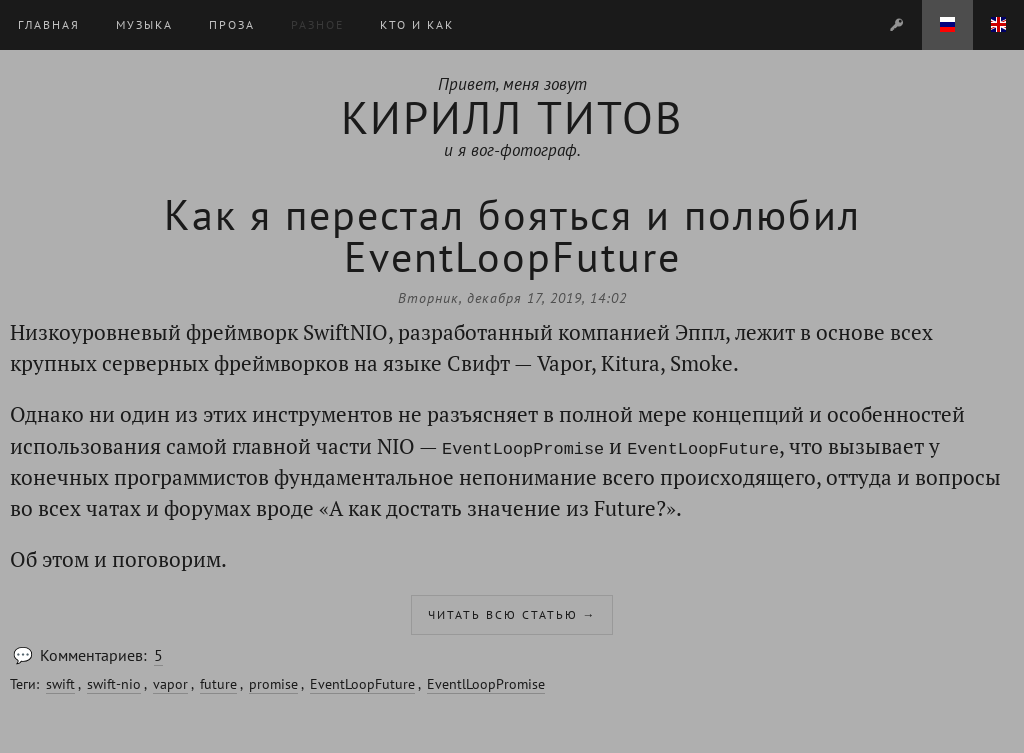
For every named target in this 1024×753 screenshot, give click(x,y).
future (218, 684)
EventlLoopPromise (486, 684)
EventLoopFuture (362, 684)
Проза (232, 24)
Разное (317, 24)
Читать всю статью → (512, 614)
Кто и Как (417, 24)
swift (60, 684)
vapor (170, 684)
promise (273, 684)
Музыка (144, 24)
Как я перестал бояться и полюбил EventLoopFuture (512, 235)
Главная (49, 24)
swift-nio (114, 684)
